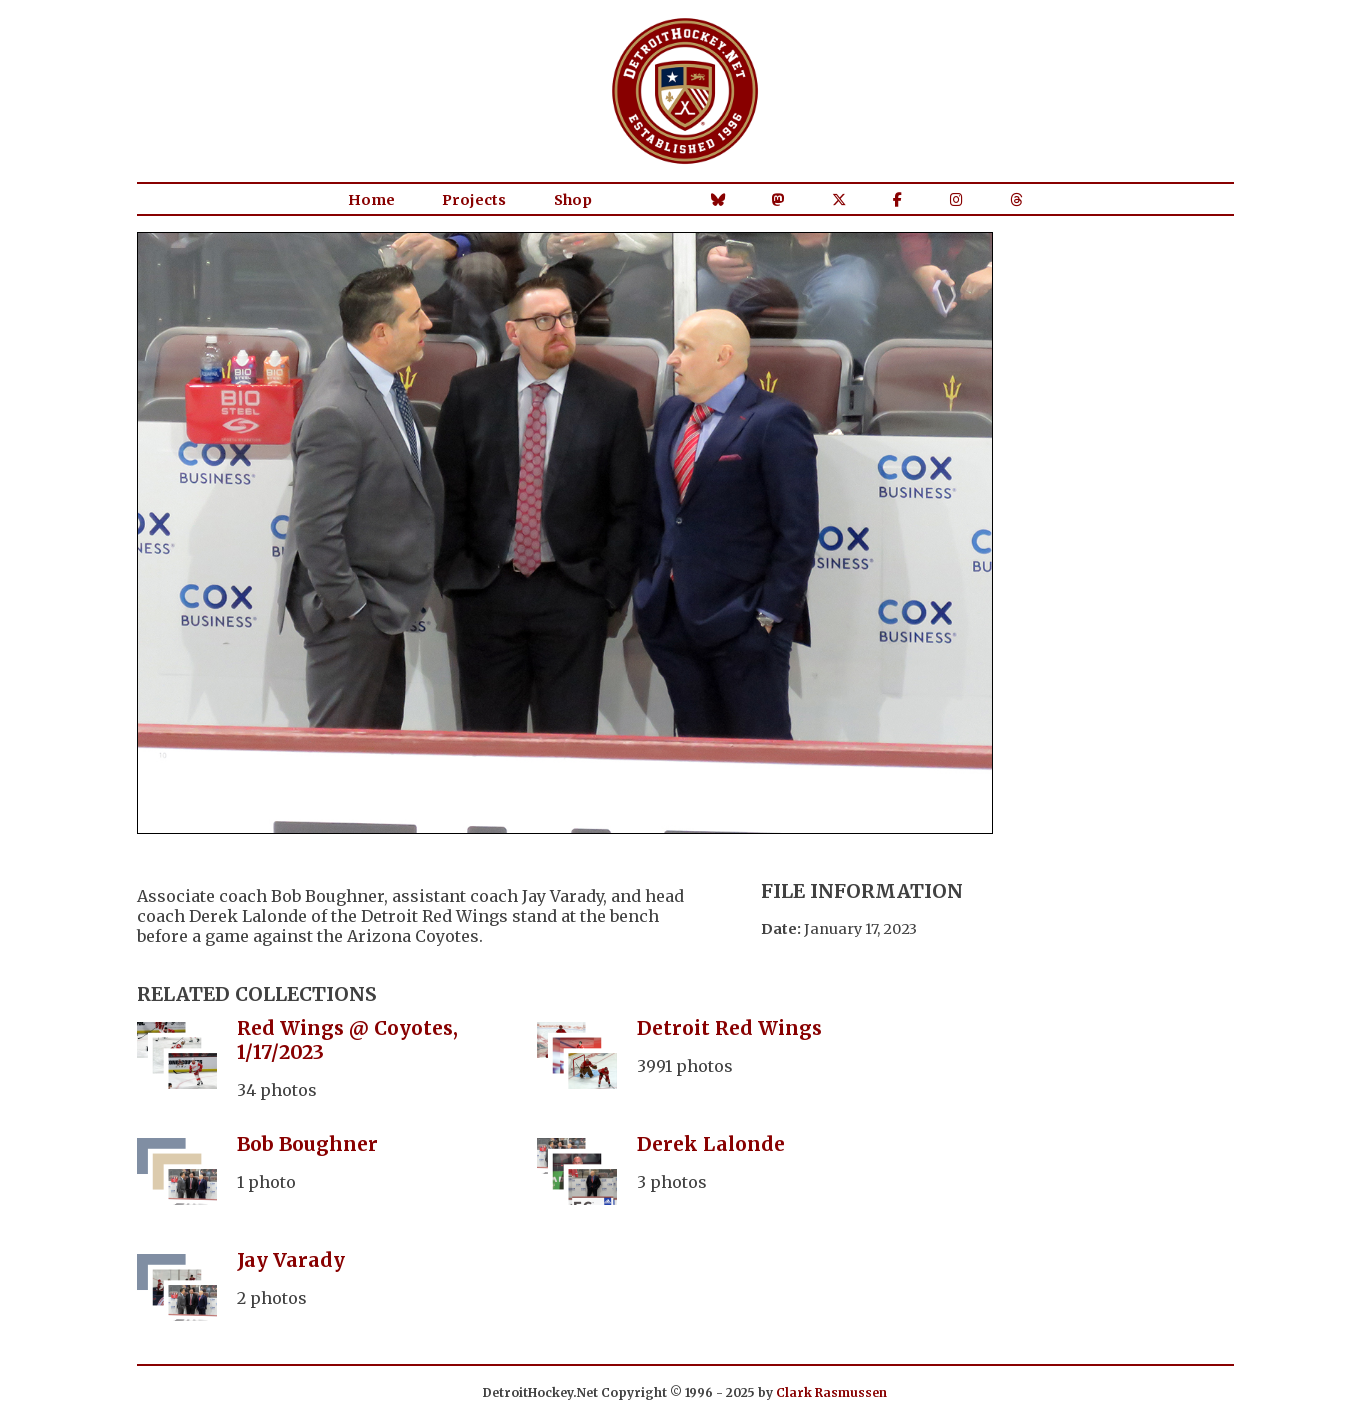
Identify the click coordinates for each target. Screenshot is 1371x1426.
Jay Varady (291, 1260)
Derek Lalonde (711, 1144)
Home (371, 200)
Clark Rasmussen (831, 1392)
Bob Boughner (307, 1144)
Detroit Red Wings (729, 1028)
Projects (474, 200)
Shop (573, 200)
